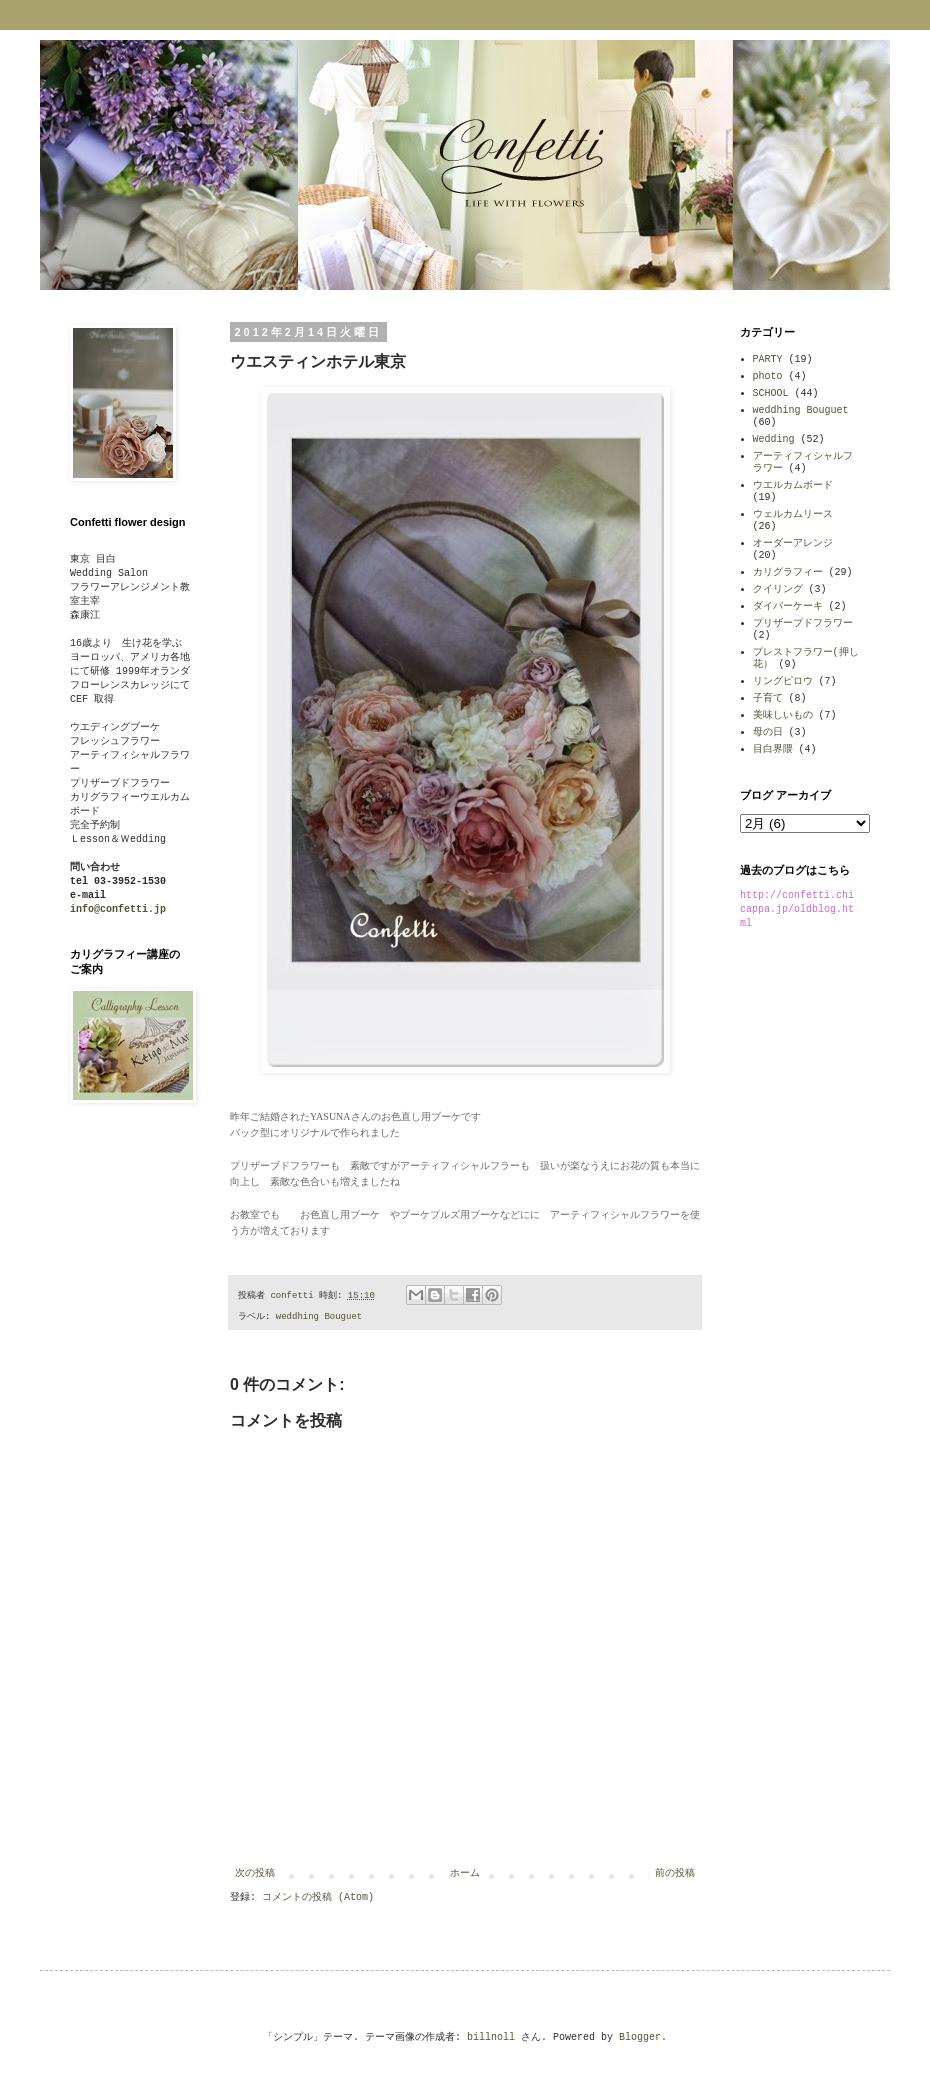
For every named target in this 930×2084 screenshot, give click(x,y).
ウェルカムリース (793, 514)
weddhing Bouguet (319, 1317)
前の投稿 (675, 1873)
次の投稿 (255, 1873)
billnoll (491, 2037)
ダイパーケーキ (788, 606)
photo (768, 376)
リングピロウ (783, 681)
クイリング (778, 589)
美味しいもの (783, 715)
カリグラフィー (788, 572)
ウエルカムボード (793, 485)
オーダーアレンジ (793, 543)
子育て (768, 698)
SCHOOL (771, 393)
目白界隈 (773, 749)
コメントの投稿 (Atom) (318, 1897)
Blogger (640, 2037)
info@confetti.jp (118, 909)
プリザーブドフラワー (803, 623)
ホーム (465, 1873)
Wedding (774, 439)
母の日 (768, 732)
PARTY (768, 359)
